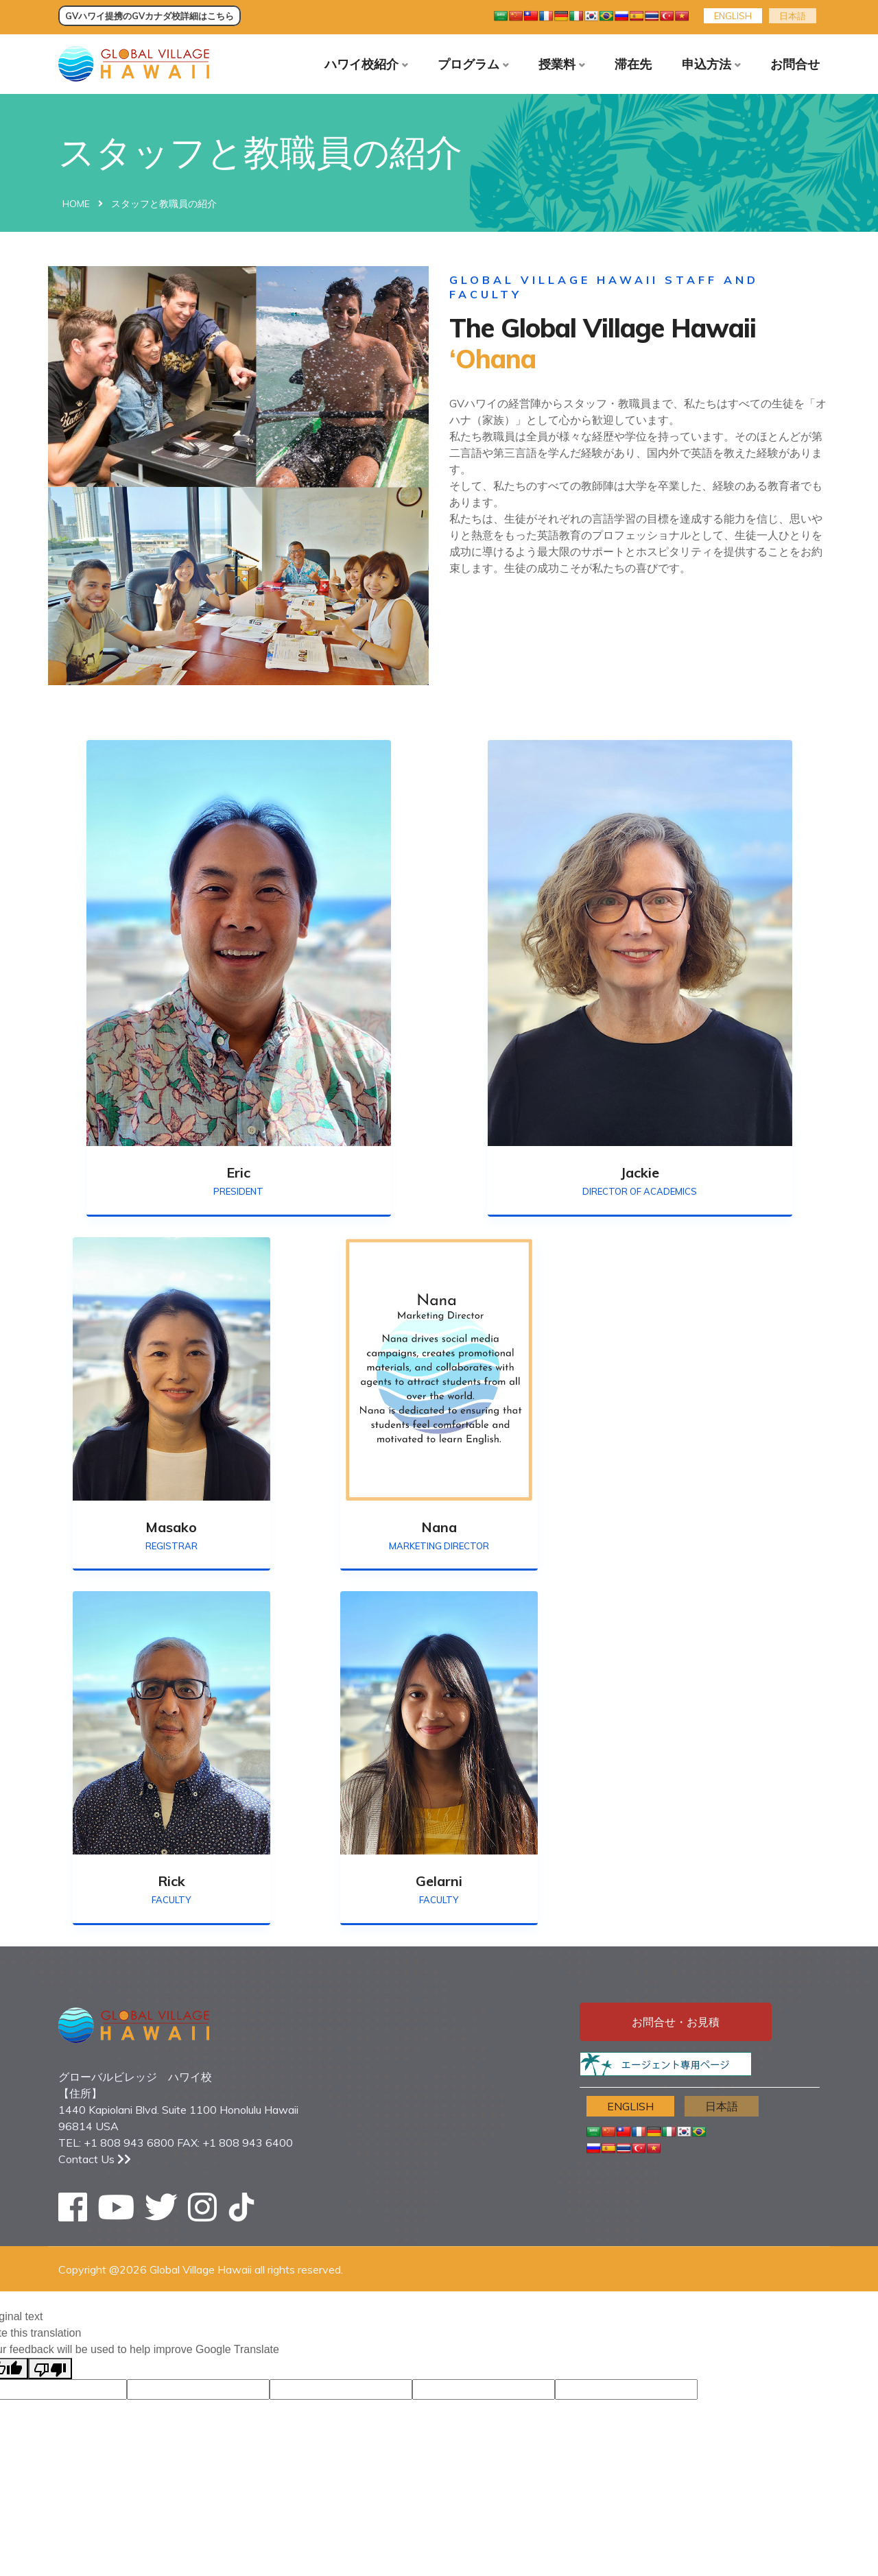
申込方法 (706, 64)
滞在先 (633, 64)
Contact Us (94, 2162)
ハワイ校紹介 (361, 64)
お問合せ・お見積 (676, 2025)
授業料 (557, 64)
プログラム (468, 64)
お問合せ (795, 64)
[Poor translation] (50, 2371)
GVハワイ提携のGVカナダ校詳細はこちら (149, 15)
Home (76, 207)
